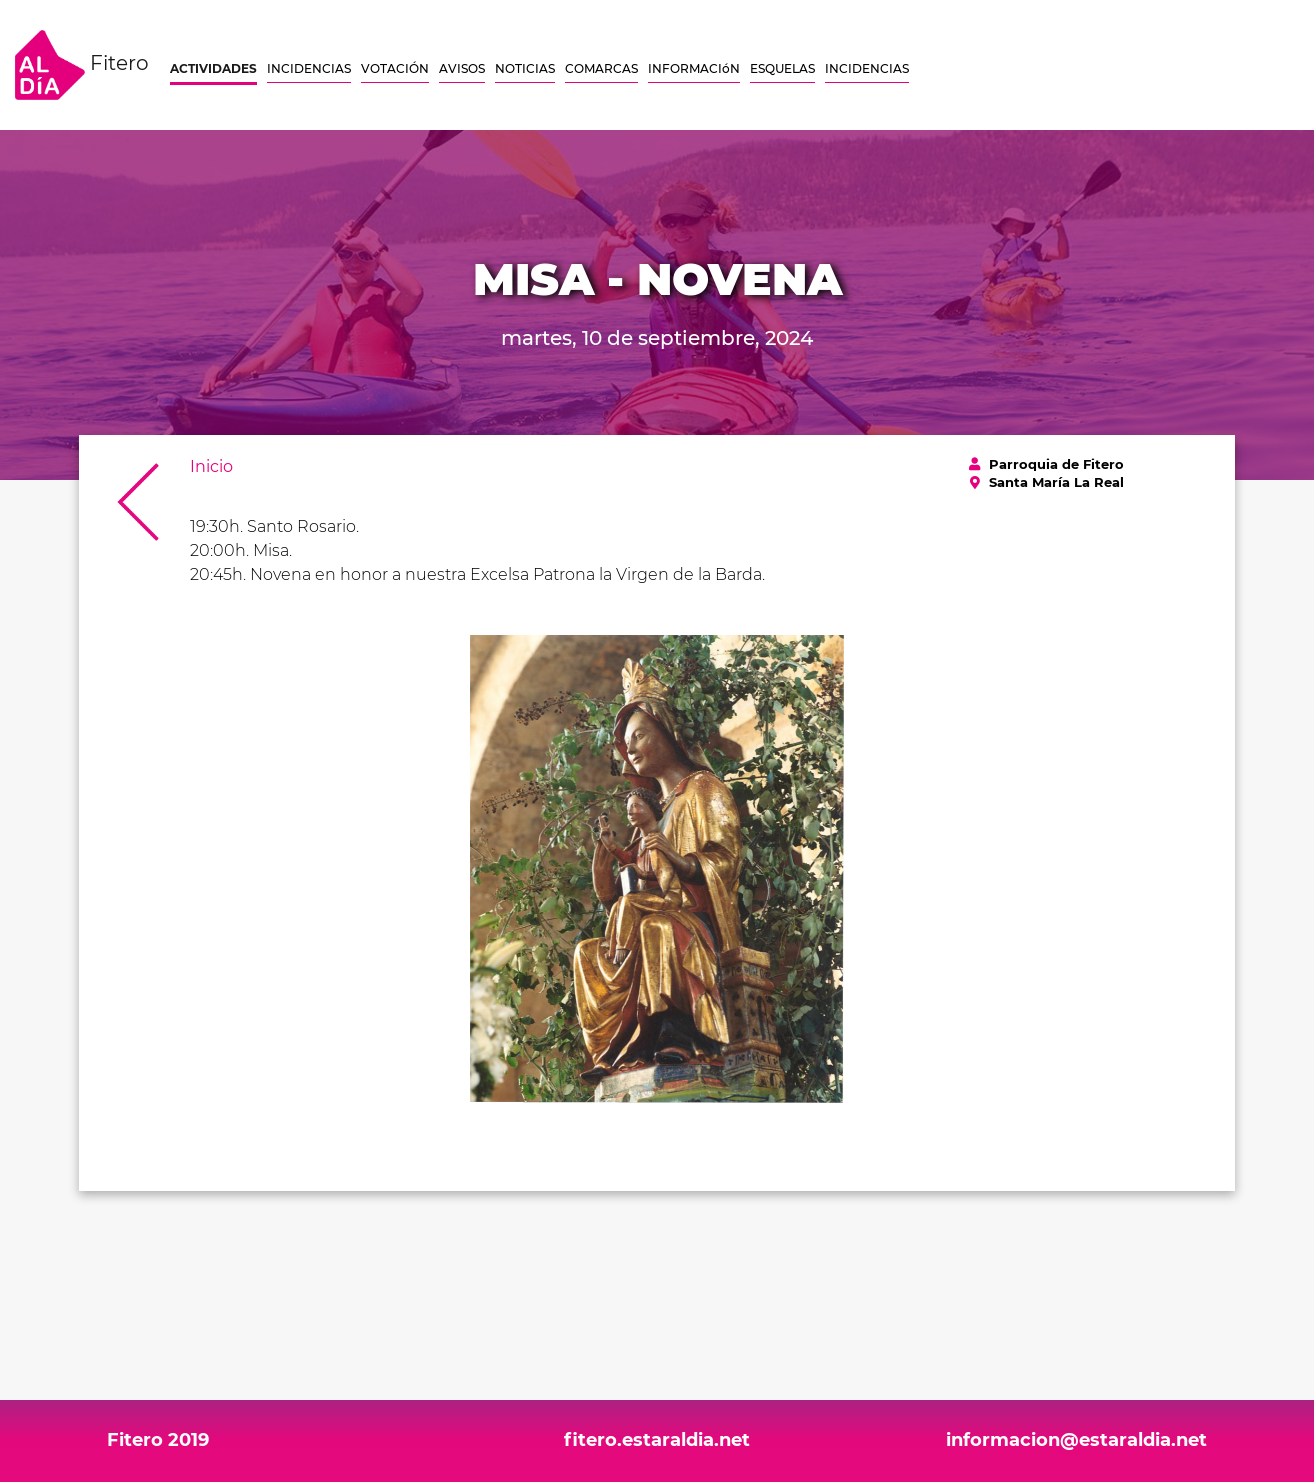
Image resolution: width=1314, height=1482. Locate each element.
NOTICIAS (525, 68)
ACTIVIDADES (213, 68)
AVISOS (462, 68)
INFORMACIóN (694, 68)
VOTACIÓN (395, 68)
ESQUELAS (782, 68)
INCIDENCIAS (309, 68)
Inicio (211, 466)
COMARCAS (601, 68)
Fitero (82, 65)
